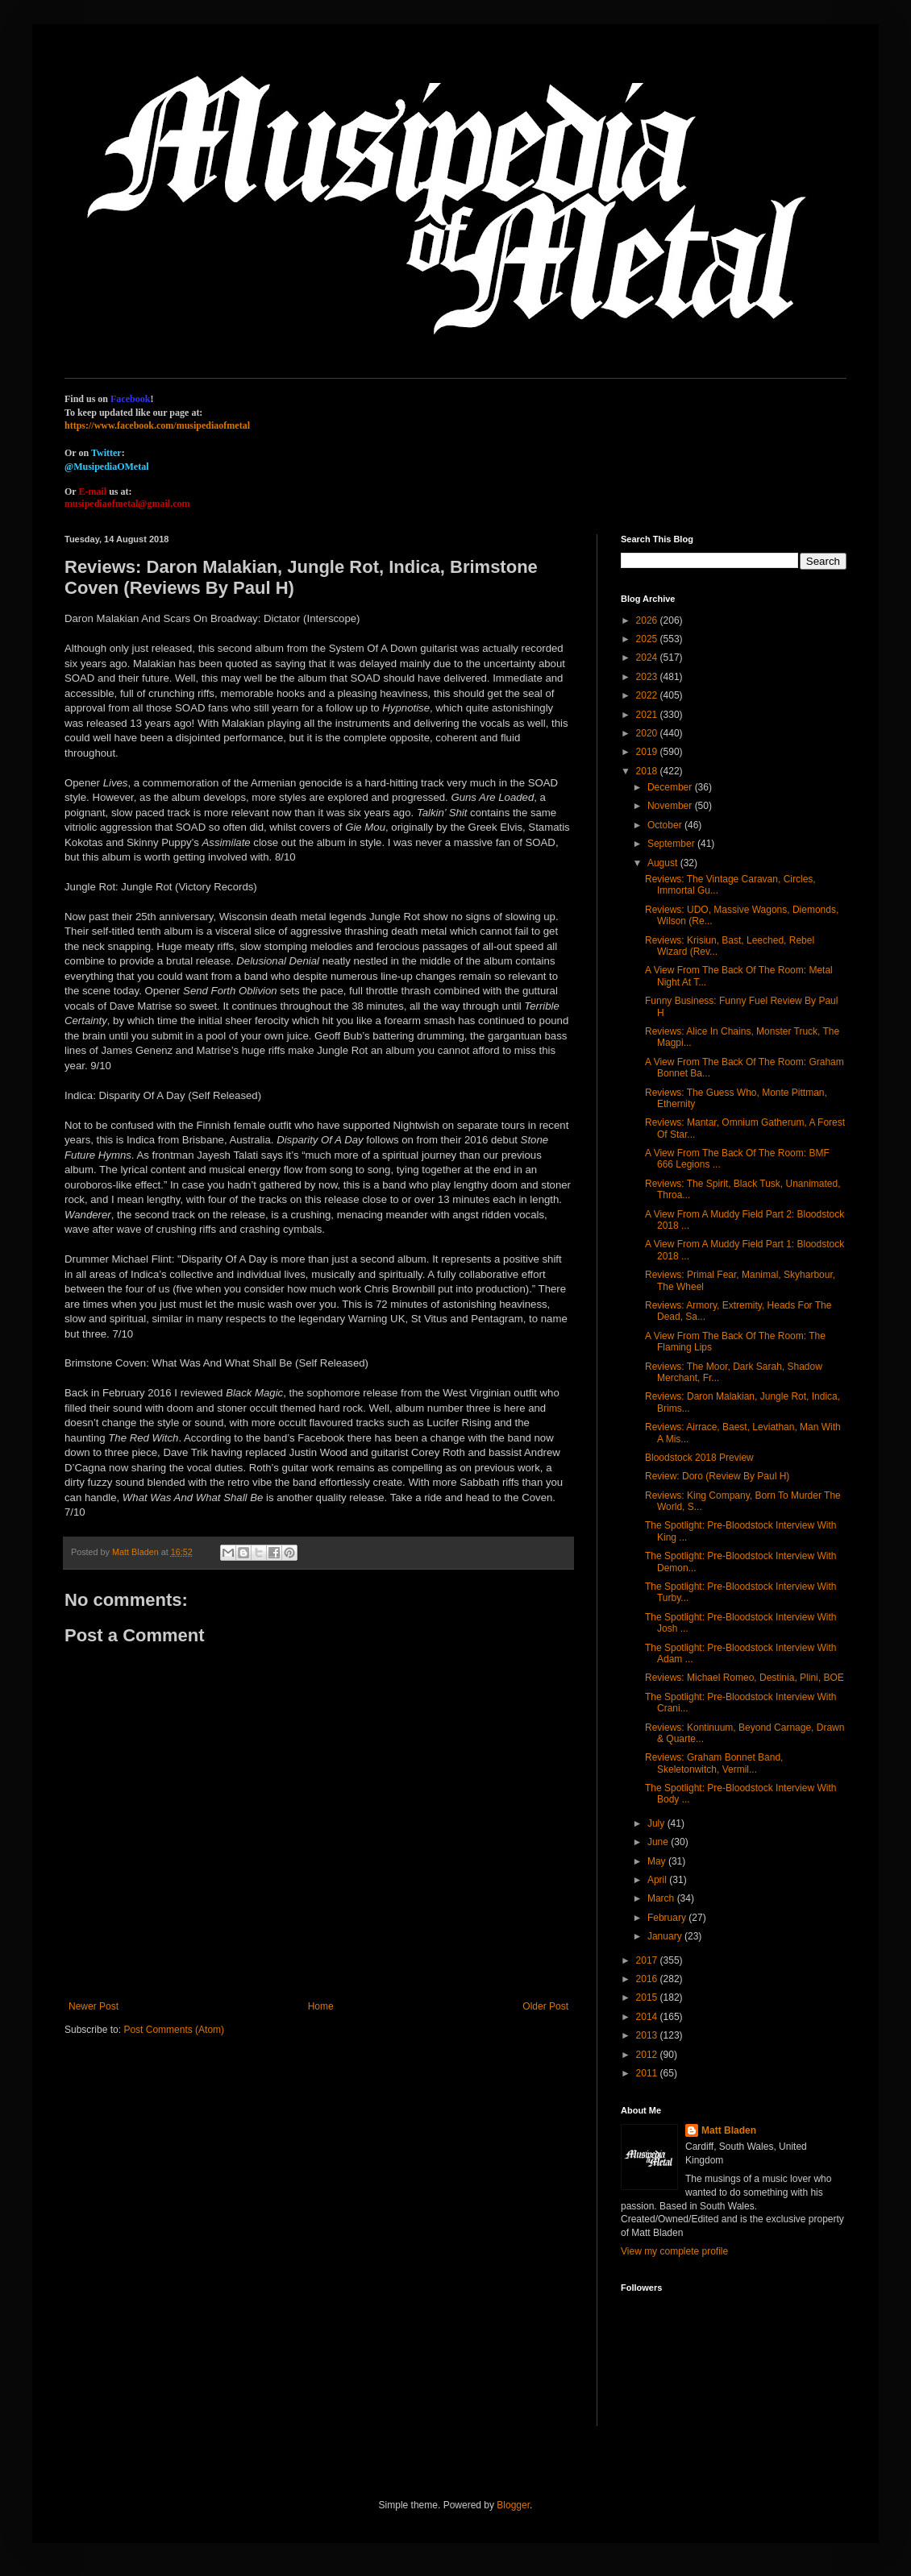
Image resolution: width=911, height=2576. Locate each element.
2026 (648, 620)
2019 (648, 751)
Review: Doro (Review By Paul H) (717, 1476)
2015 (648, 1997)
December (671, 787)
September (672, 843)
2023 (648, 676)
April (658, 1879)
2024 (648, 657)
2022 (648, 695)
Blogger (513, 2505)
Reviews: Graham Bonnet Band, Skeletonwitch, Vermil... (714, 1763)
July (657, 1823)
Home (321, 2006)
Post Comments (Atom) (173, 2029)
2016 (648, 1979)
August (663, 863)
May (657, 1861)
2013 (648, 2035)
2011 (648, 2073)
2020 (648, 733)
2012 (648, 2054)
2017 (648, 1960)
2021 (648, 714)
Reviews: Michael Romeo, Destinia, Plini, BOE (744, 1677)
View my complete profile (674, 2251)
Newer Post (94, 2006)
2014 (648, 2016)
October (665, 825)
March (662, 1898)
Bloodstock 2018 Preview (699, 1457)
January (665, 1936)
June (659, 1842)
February (667, 1917)
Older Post (545, 2006)
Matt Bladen (728, 2130)
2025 (648, 639)
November (671, 805)
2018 (648, 771)
